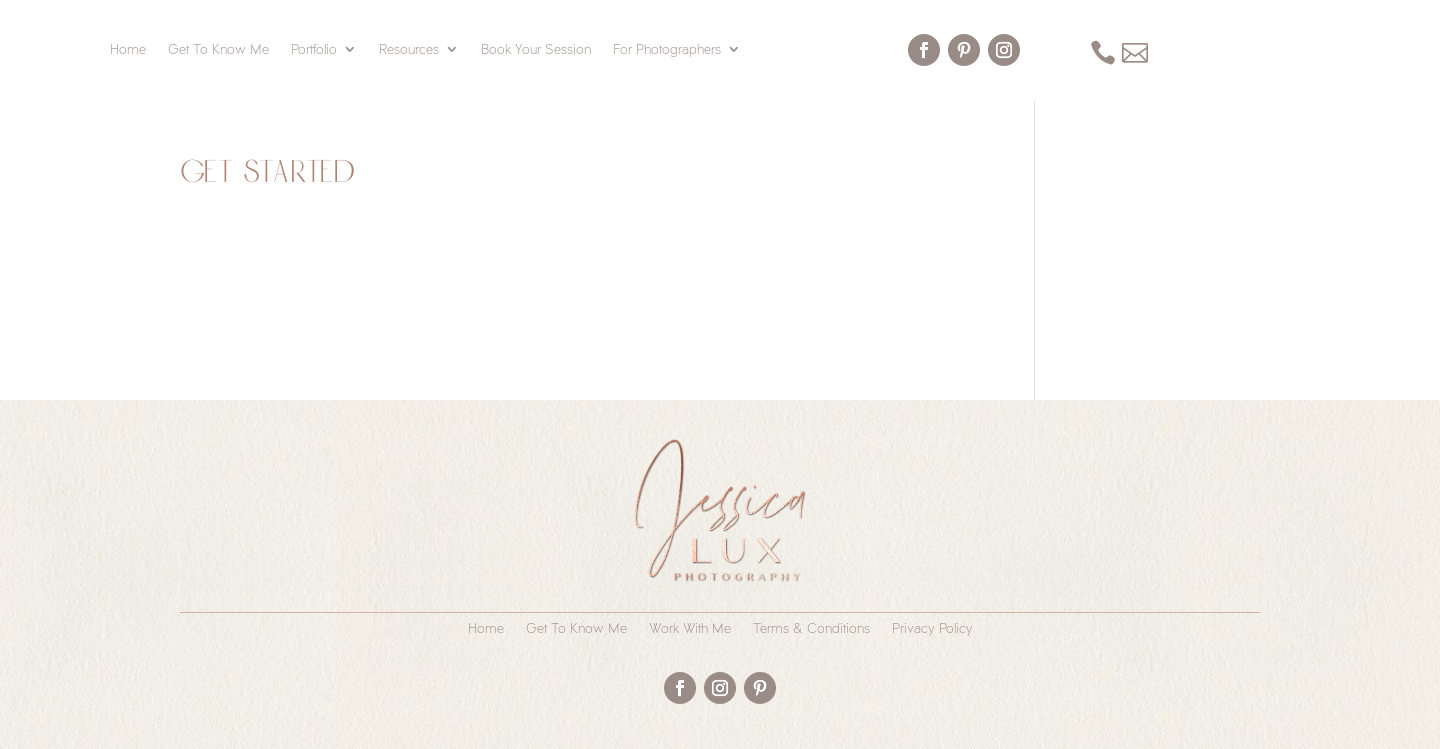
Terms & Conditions (811, 628)
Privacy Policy (932, 628)
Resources (409, 49)
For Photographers (667, 49)
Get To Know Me (218, 49)
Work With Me (690, 628)
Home (128, 49)
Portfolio (314, 49)
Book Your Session (536, 49)
